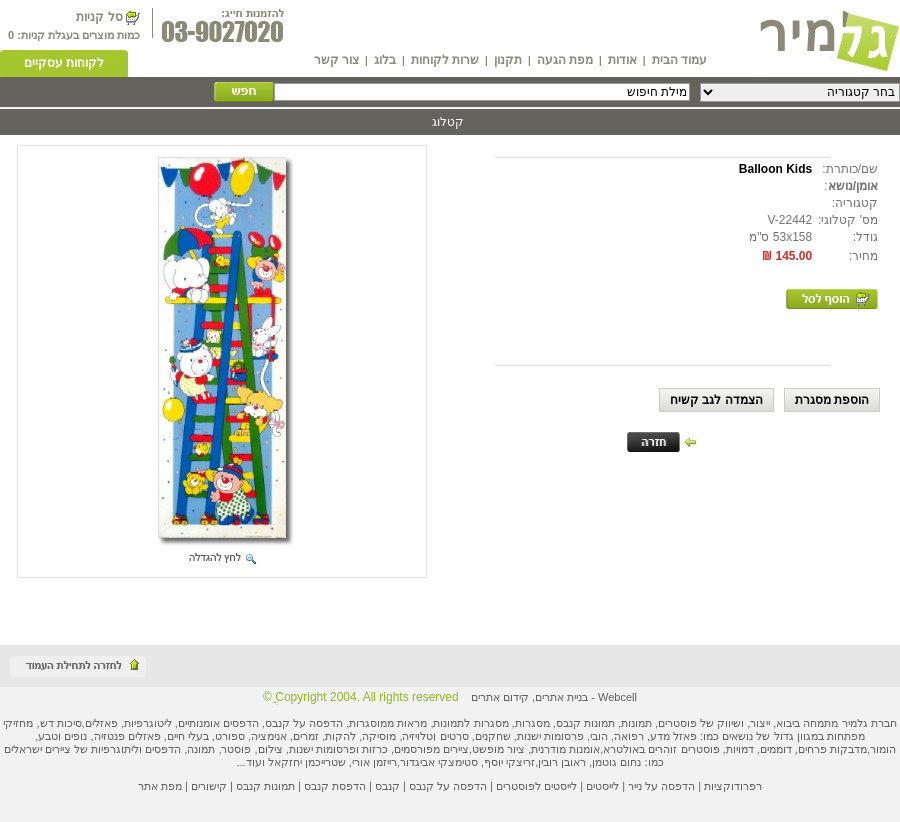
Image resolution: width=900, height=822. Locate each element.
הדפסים (163, 749)
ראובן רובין (562, 762)
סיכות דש (61, 723)
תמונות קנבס (265, 786)
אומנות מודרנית (565, 749)
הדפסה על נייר (661, 786)
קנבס (387, 786)
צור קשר (336, 60)
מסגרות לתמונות (470, 723)
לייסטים (602, 786)
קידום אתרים (500, 697)
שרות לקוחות (445, 60)
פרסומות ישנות (550, 736)
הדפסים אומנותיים (218, 723)
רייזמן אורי (374, 762)
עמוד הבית (679, 60)
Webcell (617, 697)
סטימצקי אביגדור (439, 762)
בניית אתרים (561, 697)
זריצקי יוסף (509, 762)
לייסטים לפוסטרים (536, 786)
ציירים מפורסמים (431, 749)
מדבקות (848, 749)
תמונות (636, 723)
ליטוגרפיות (148, 723)
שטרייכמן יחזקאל (307, 762)
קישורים (209, 786)
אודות (622, 60)
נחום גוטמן (616, 762)
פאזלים (101, 723)
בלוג (385, 60)
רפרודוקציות (733, 786)
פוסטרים (677, 723)
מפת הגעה (565, 60)
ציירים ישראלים (37, 749)
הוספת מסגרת (832, 400)
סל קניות (99, 17)
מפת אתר (160, 786)
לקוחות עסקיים (64, 63)
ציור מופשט (498, 749)
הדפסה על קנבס (304, 723)
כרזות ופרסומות (352, 749)
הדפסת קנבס (335, 786)
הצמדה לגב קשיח (716, 400)
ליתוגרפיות (115, 749)
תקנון (508, 60)
